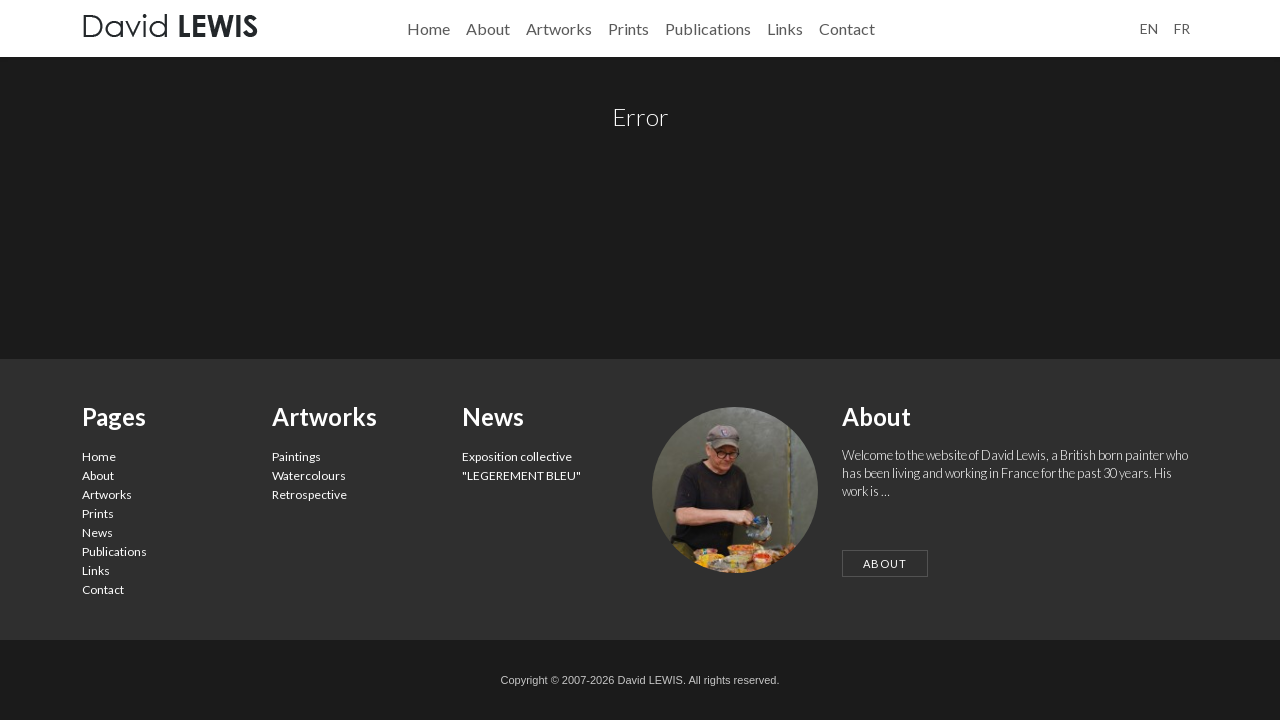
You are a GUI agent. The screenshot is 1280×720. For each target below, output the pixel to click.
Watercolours (309, 475)
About (488, 28)
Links (785, 28)
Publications (708, 28)
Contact (847, 28)
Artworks (559, 28)
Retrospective (309, 494)
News (97, 532)
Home (428, 28)
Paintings (296, 456)
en (1149, 28)
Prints (628, 28)
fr (1182, 28)
